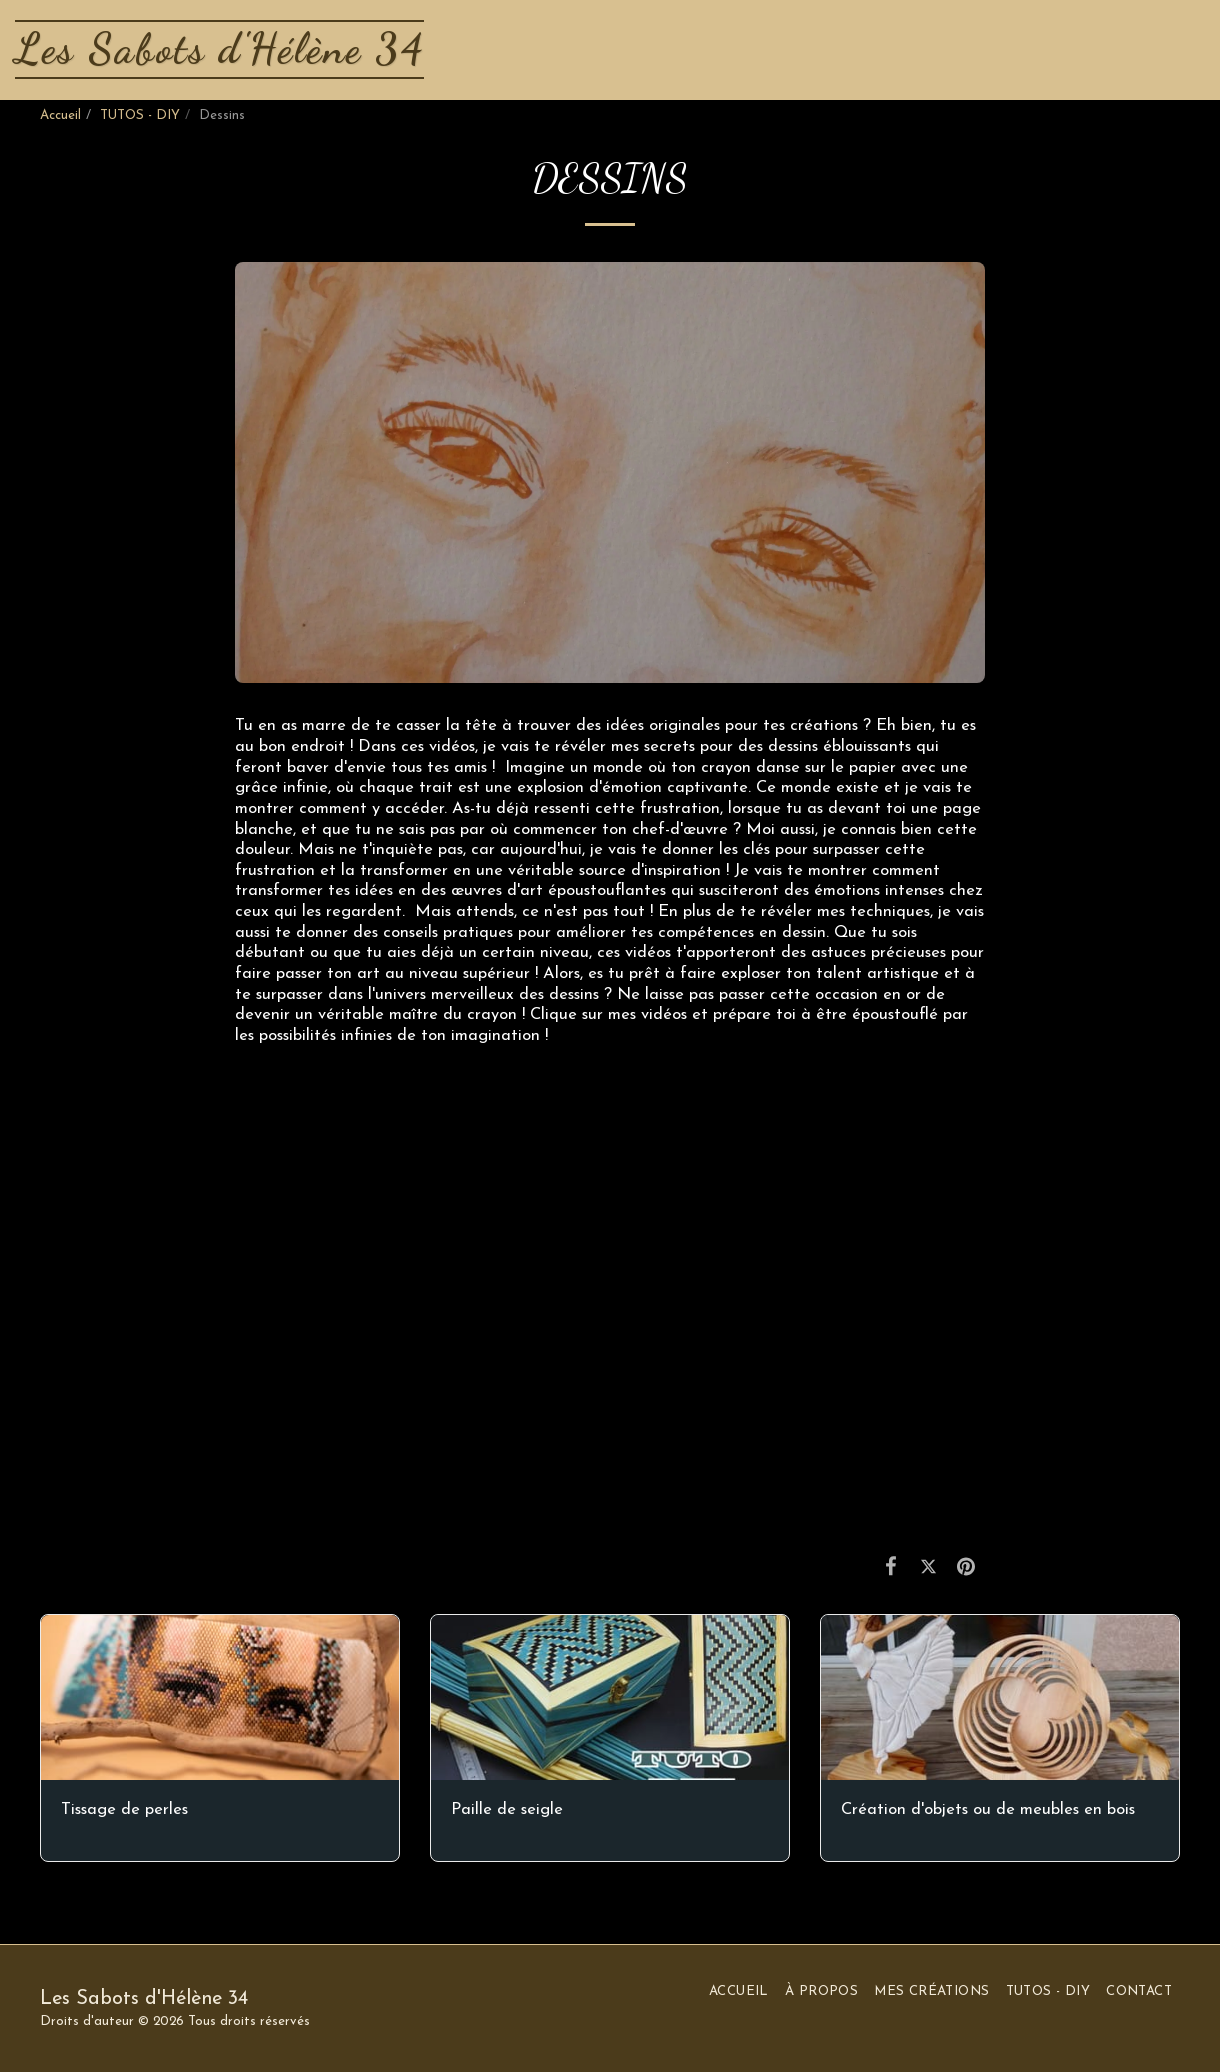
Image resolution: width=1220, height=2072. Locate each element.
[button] (1117, 49)
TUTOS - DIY (140, 115)
